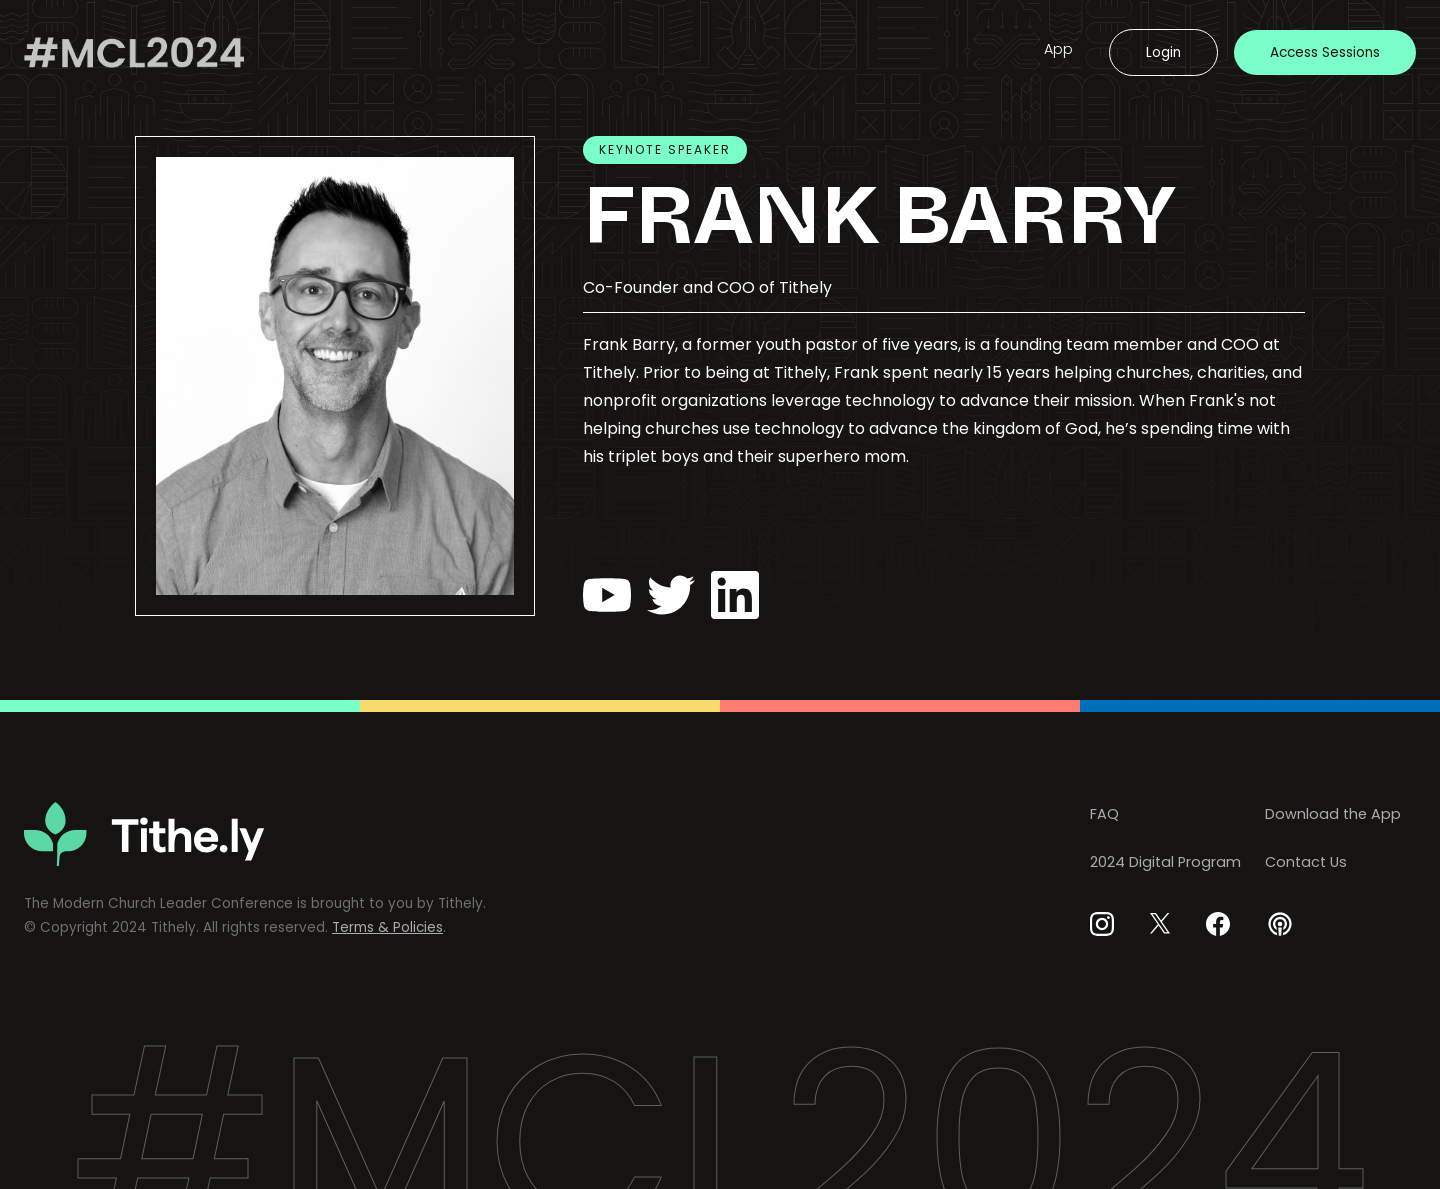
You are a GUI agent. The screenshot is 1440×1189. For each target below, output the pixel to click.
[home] (134, 52)
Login (1163, 52)
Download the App (1333, 814)
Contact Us (1306, 862)
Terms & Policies (387, 927)
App (1058, 49)
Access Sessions (1325, 52)
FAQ (1104, 814)
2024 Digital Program (1165, 862)
